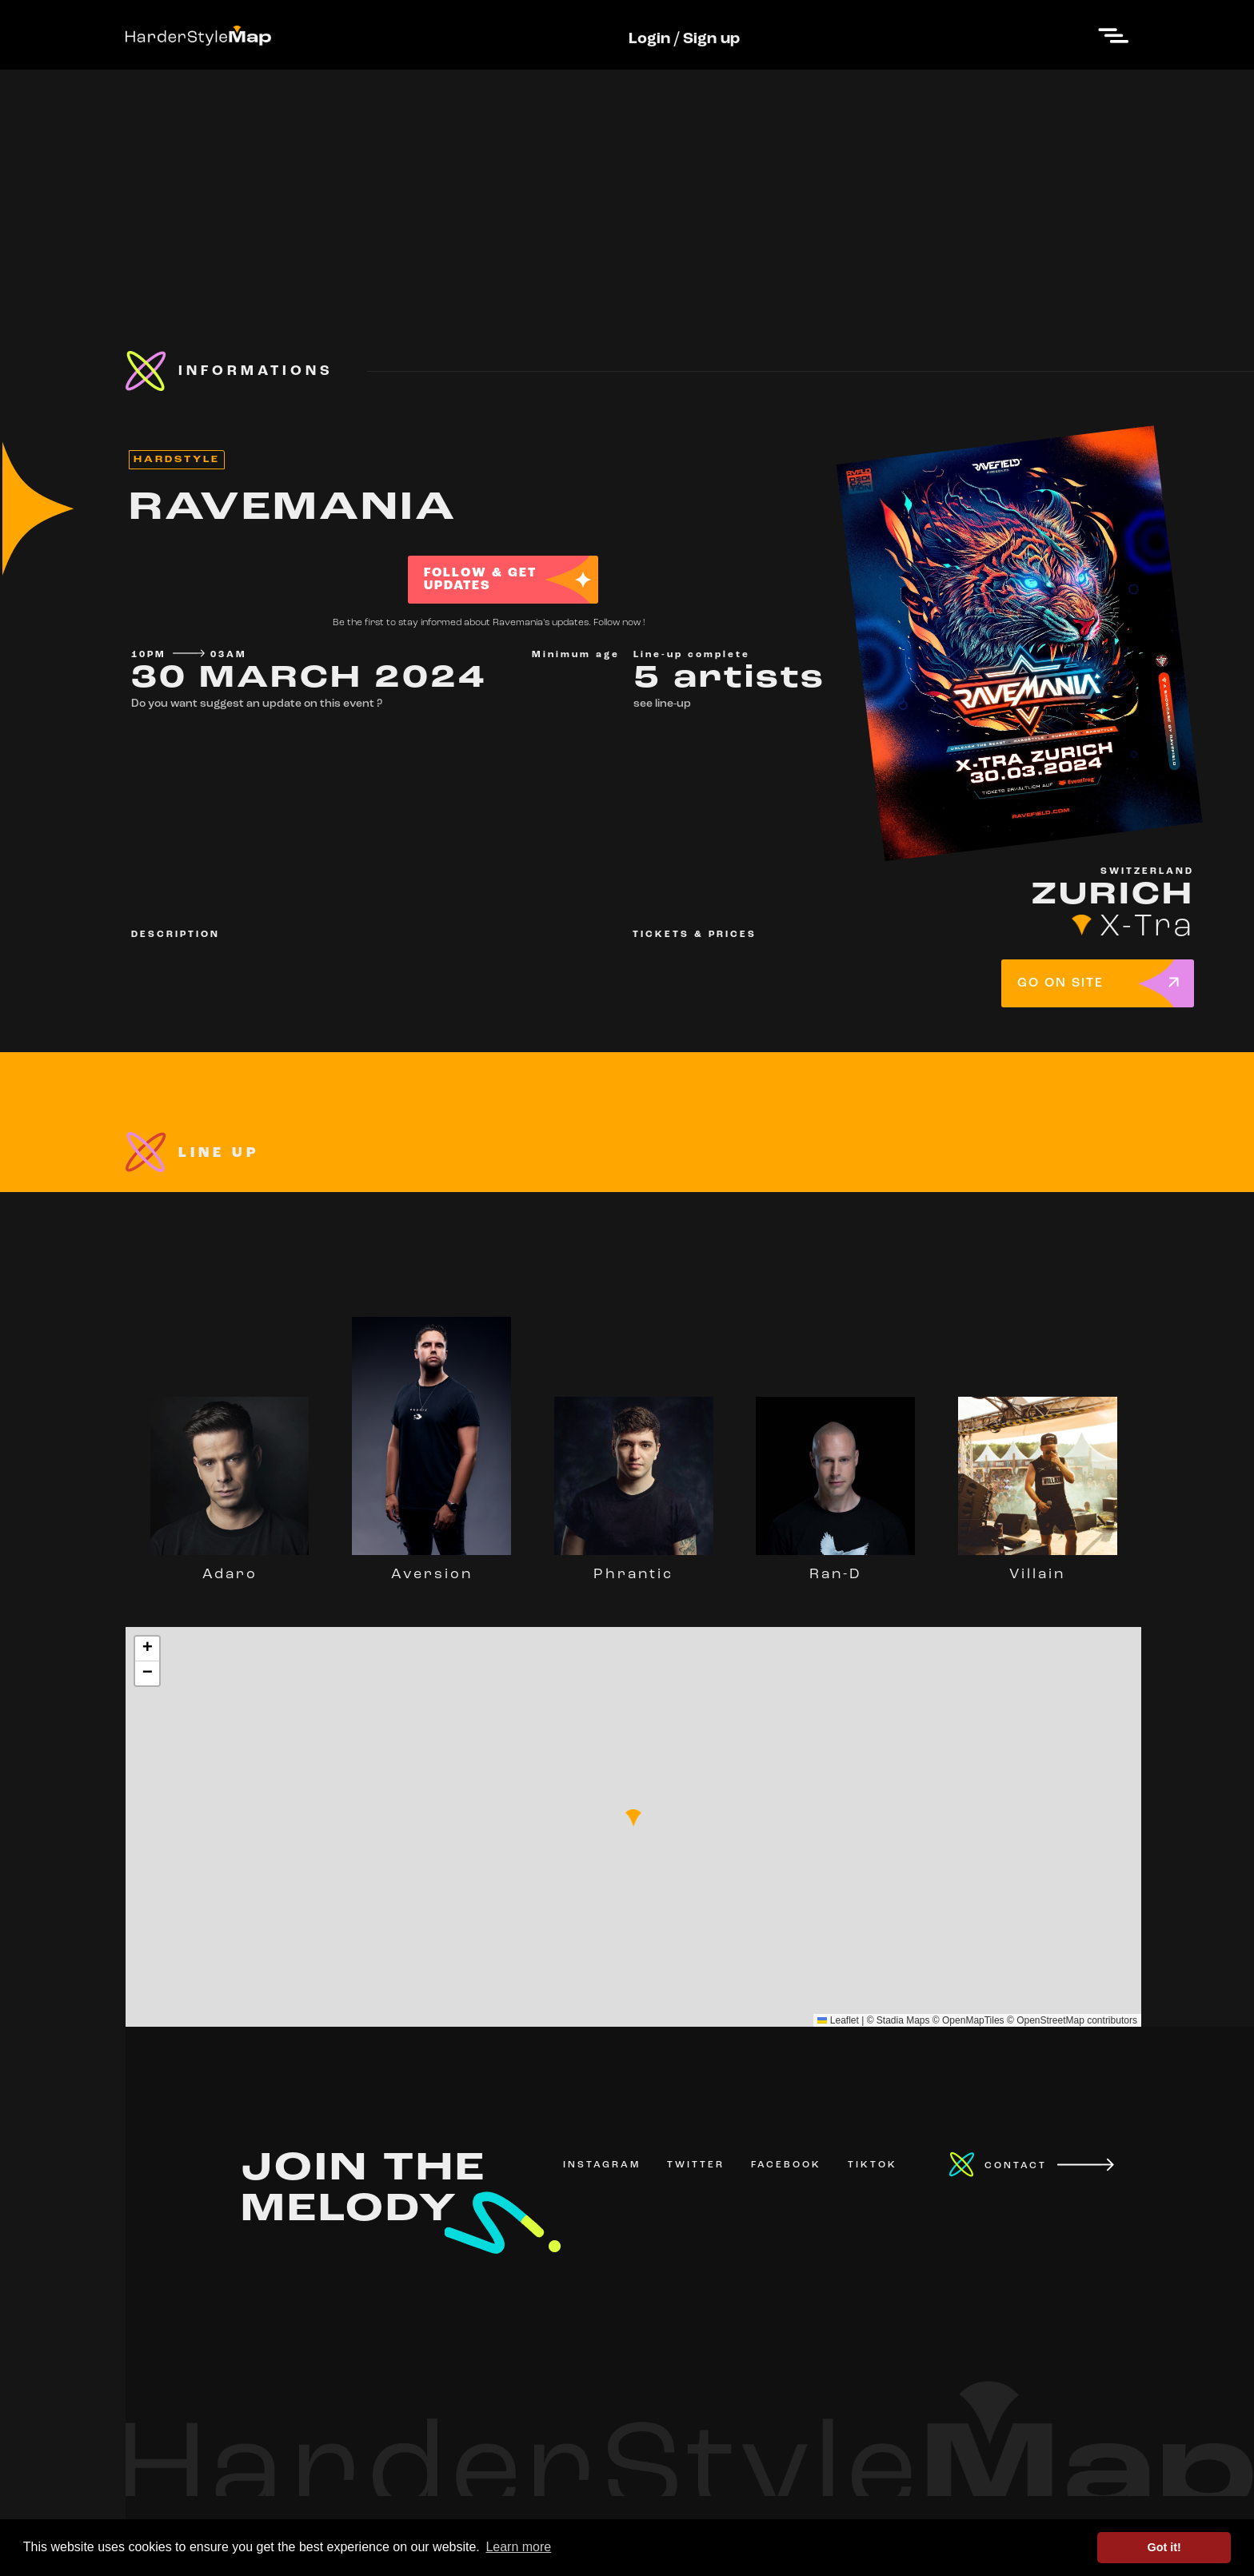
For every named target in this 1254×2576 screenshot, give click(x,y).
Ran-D (835, 1567)
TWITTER (696, 2165)
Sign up (711, 39)
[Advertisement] (627, 181)
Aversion (431, 1567)
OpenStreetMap (1050, 2020)
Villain (1037, 1567)
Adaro (230, 1567)
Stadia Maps (903, 2020)
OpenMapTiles (973, 2020)
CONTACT (1015, 2166)
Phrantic (633, 1567)
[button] (633, 1818)
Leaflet (837, 2020)
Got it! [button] (1164, 2547)
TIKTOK (872, 2165)
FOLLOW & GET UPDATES (480, 579)
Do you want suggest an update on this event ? (256, 704)
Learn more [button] (518, 2547)
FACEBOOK (786, 2165)
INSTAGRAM (602, 2165)
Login (649, 39)
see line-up (662, 704)
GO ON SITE (1060, 983)
